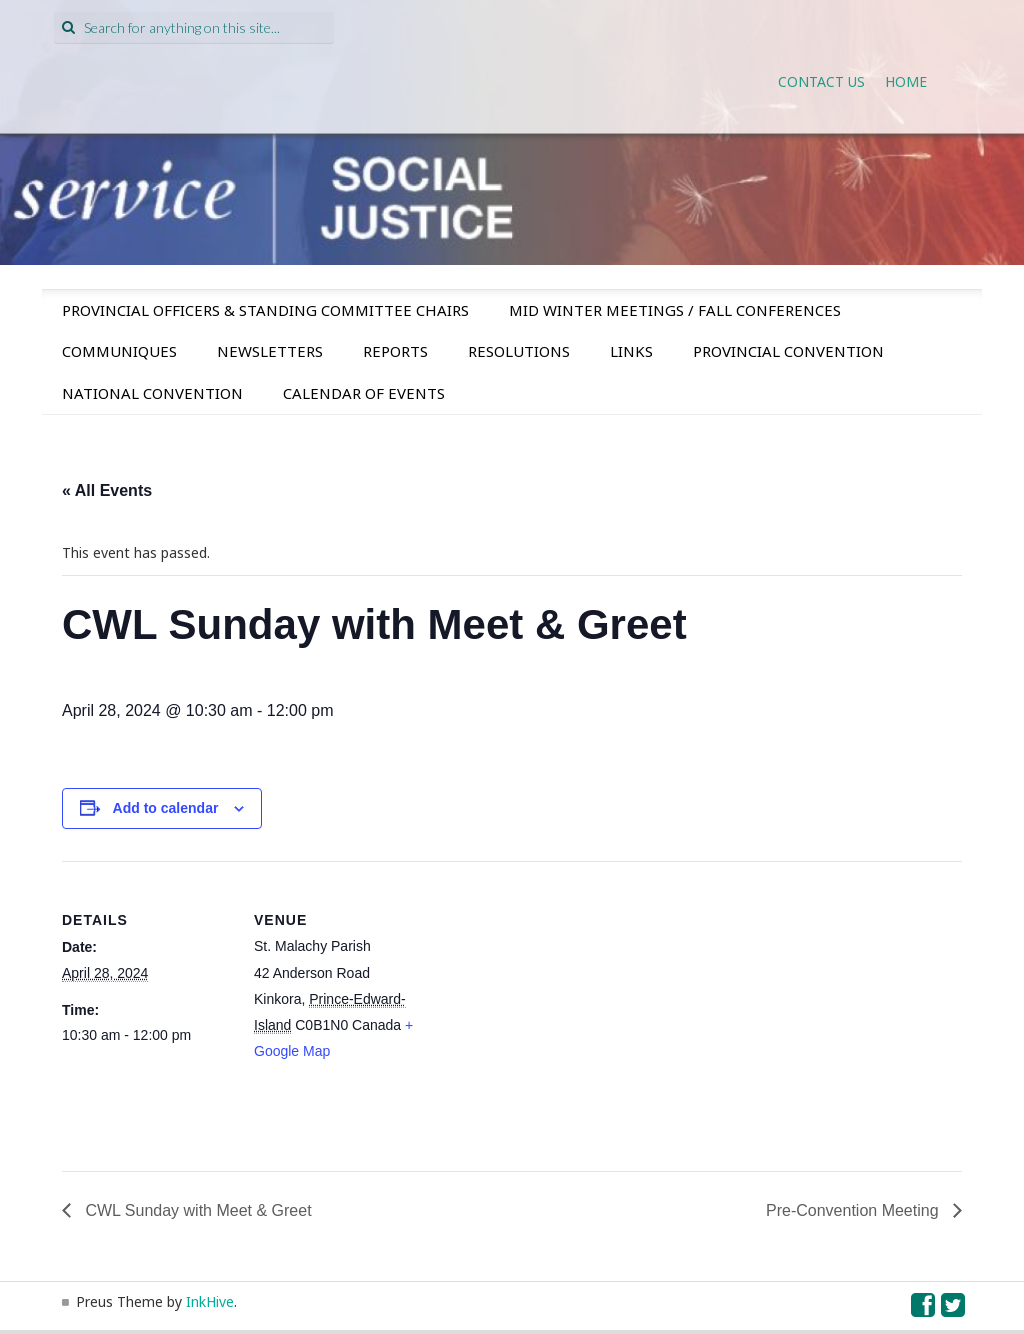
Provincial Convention (788, 351)
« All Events (107, 490)
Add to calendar (166, 808)
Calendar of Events (364, 393)
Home (906, 81)
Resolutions (519, 351)
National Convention (152, 393)
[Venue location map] (551, 999)
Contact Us (821, 81)
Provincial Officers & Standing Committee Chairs (265, 310)
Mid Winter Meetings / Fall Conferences (675, 310)
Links (631, 351)
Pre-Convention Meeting (854, 1210)
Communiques (119, 351)
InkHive (210, 1301)
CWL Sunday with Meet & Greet (196, 1210)
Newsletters (270, 351)
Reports (395, 351)
